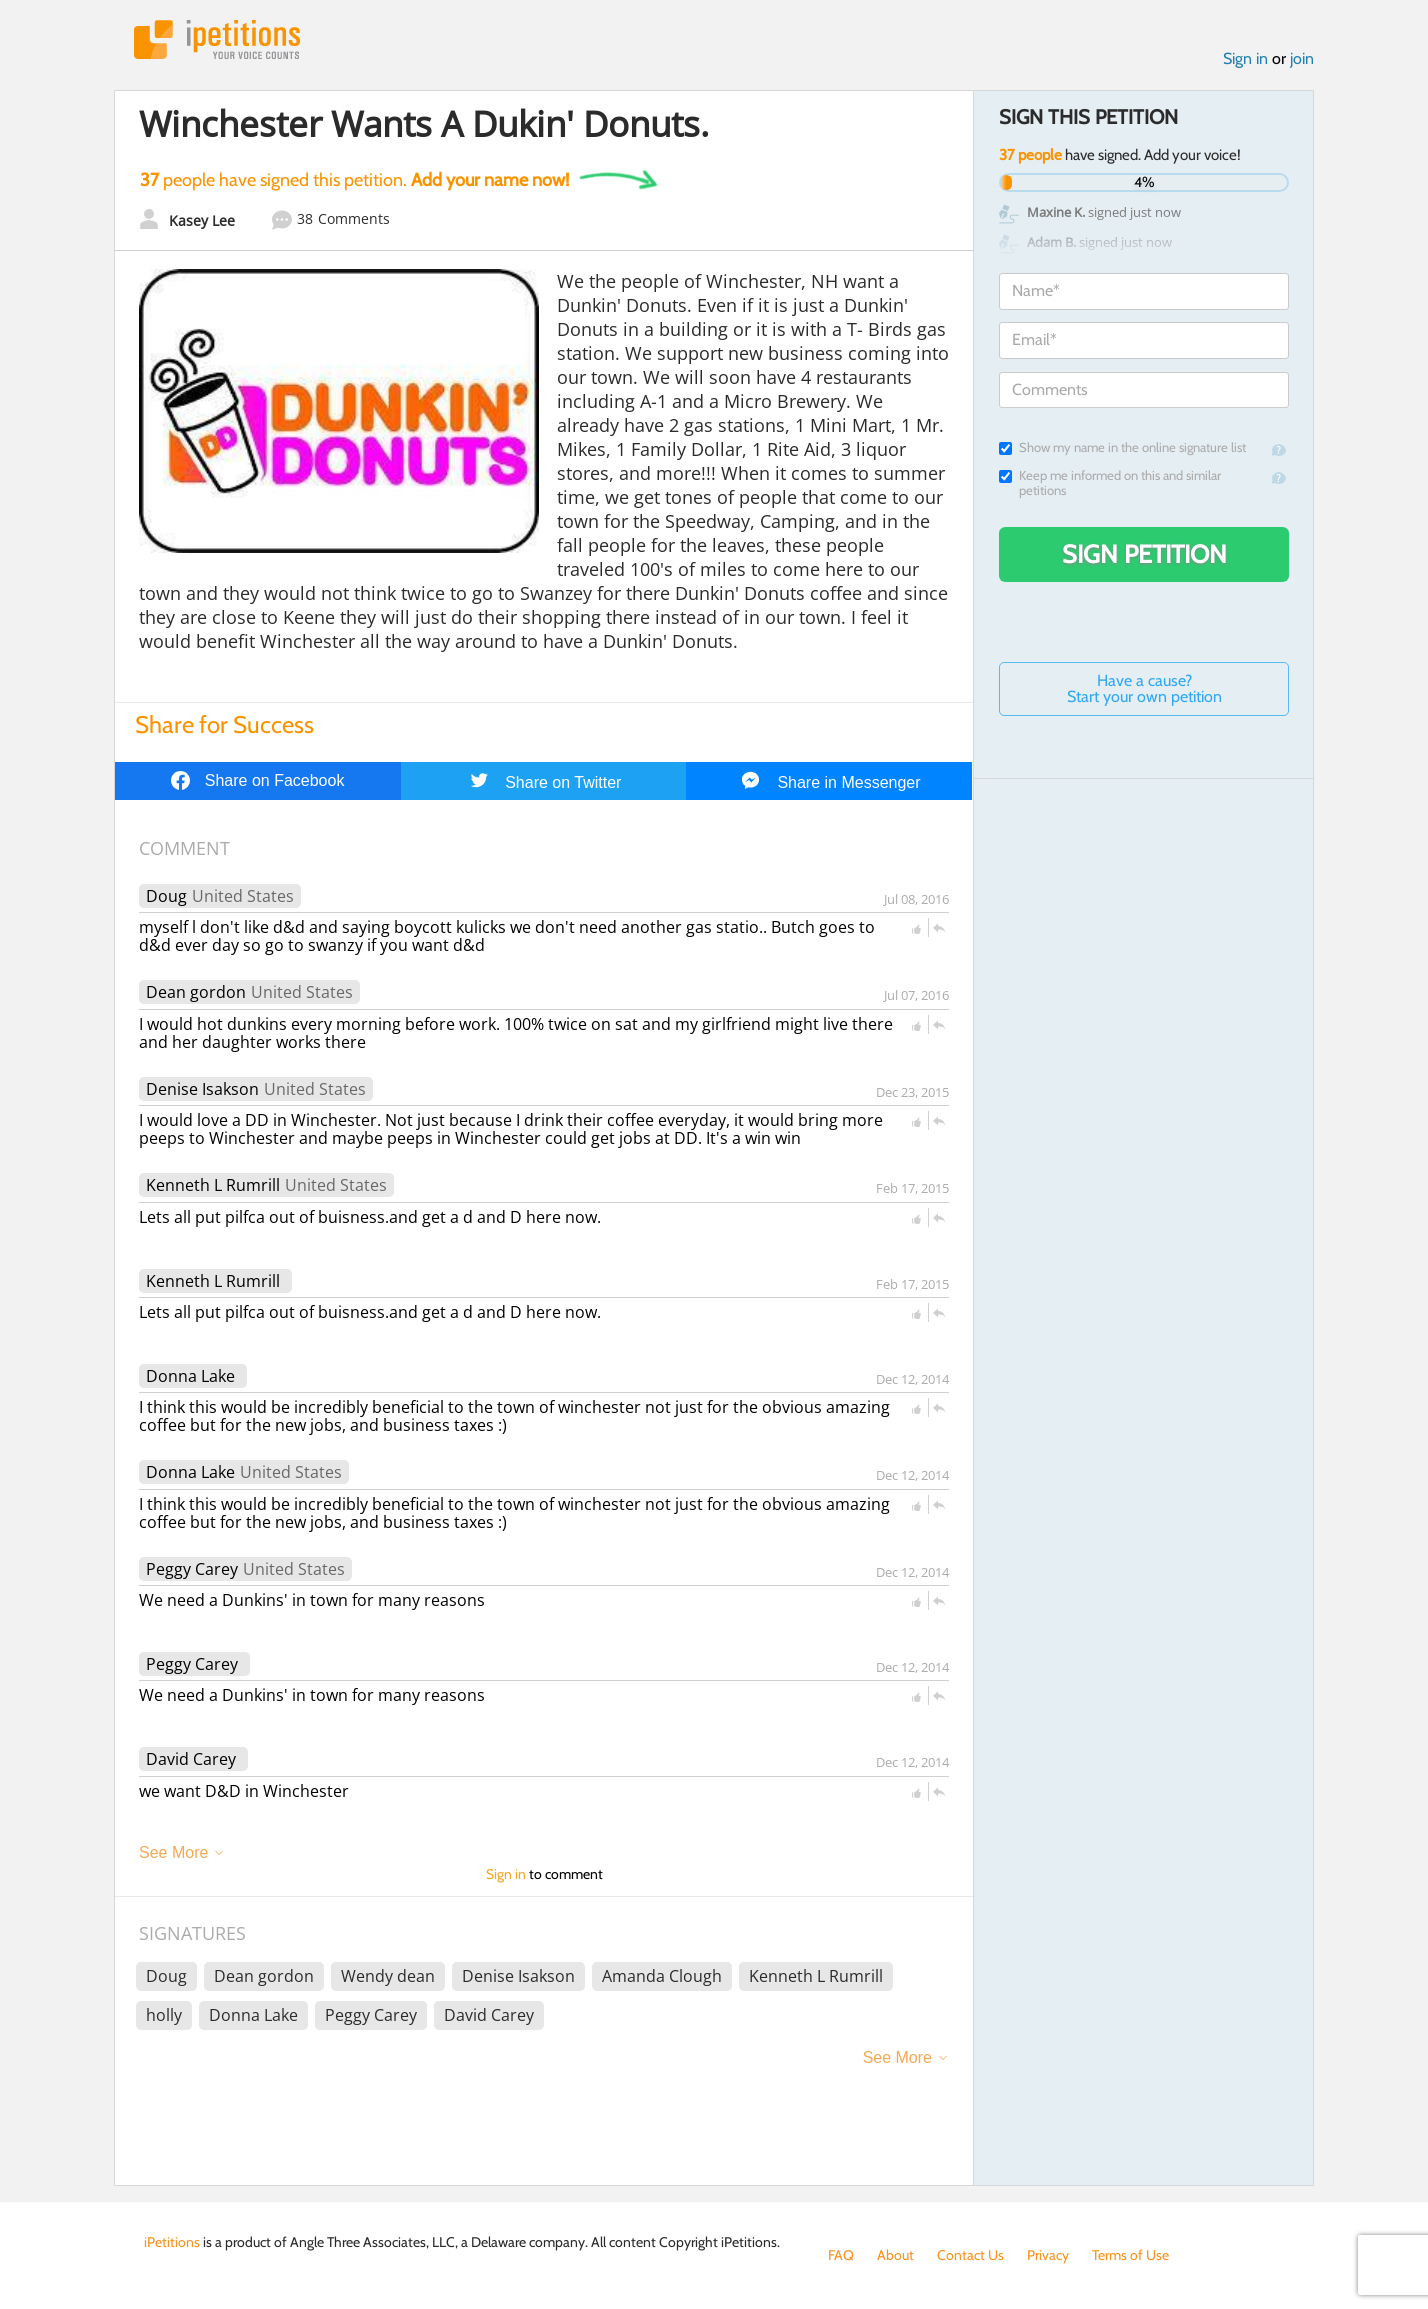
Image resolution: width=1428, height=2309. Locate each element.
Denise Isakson (202, 1089)
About (895, 2255)
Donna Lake (190, 1376)
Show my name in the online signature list (1122, 447)
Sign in (1245, 58)
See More (173, 1852)
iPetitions (217, 39)
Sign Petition (1144, 554)
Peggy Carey (192, 1569)
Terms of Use (1130, 2255)
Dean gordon (196, 992)
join (1302, 58)
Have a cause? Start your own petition (1144, 688)
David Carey (191, 1759)
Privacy (1048, 2255)
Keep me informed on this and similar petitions (1110, 483)
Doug (166, 896)
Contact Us (970, 2255)
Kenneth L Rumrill (213, 1185)
